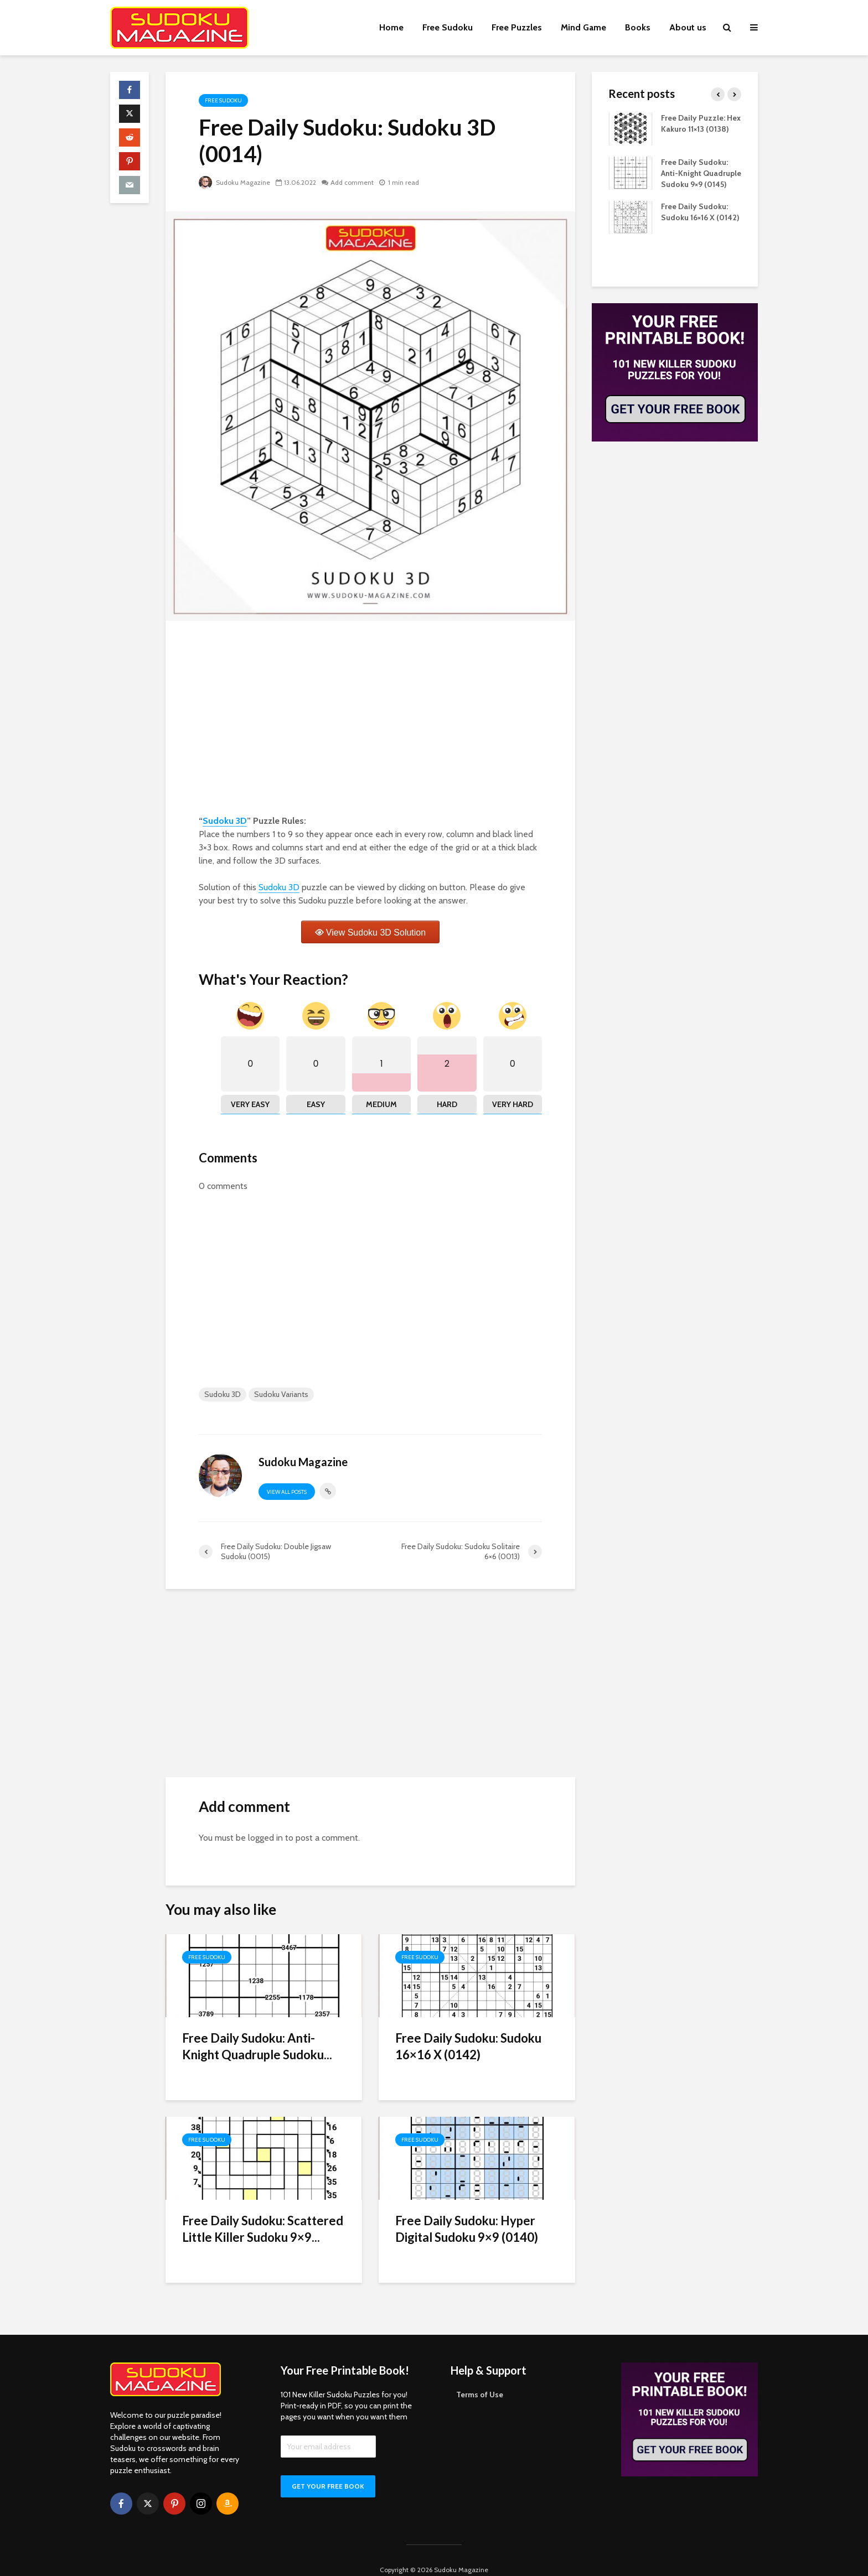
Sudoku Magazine (234, 182)
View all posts (287, 1491)
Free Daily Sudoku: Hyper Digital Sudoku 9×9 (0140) (466, 2229)
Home (391, 27)
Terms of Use (479, 2376)
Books (637, 27)
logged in (265, 1837)
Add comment (352, 182)
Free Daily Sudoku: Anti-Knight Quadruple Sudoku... (257, 2046)
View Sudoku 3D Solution (376, 932)
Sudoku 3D (225, 821)
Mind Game (583, 27)
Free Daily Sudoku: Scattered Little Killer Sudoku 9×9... (262, 2229)
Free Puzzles (517, 27)
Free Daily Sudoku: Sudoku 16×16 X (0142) (468, 2046)
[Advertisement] (370, 720)
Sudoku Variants (281, 1394)
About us (687, 27)
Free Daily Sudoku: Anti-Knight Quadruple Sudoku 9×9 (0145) (701, 173)
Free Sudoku (447, 27)
